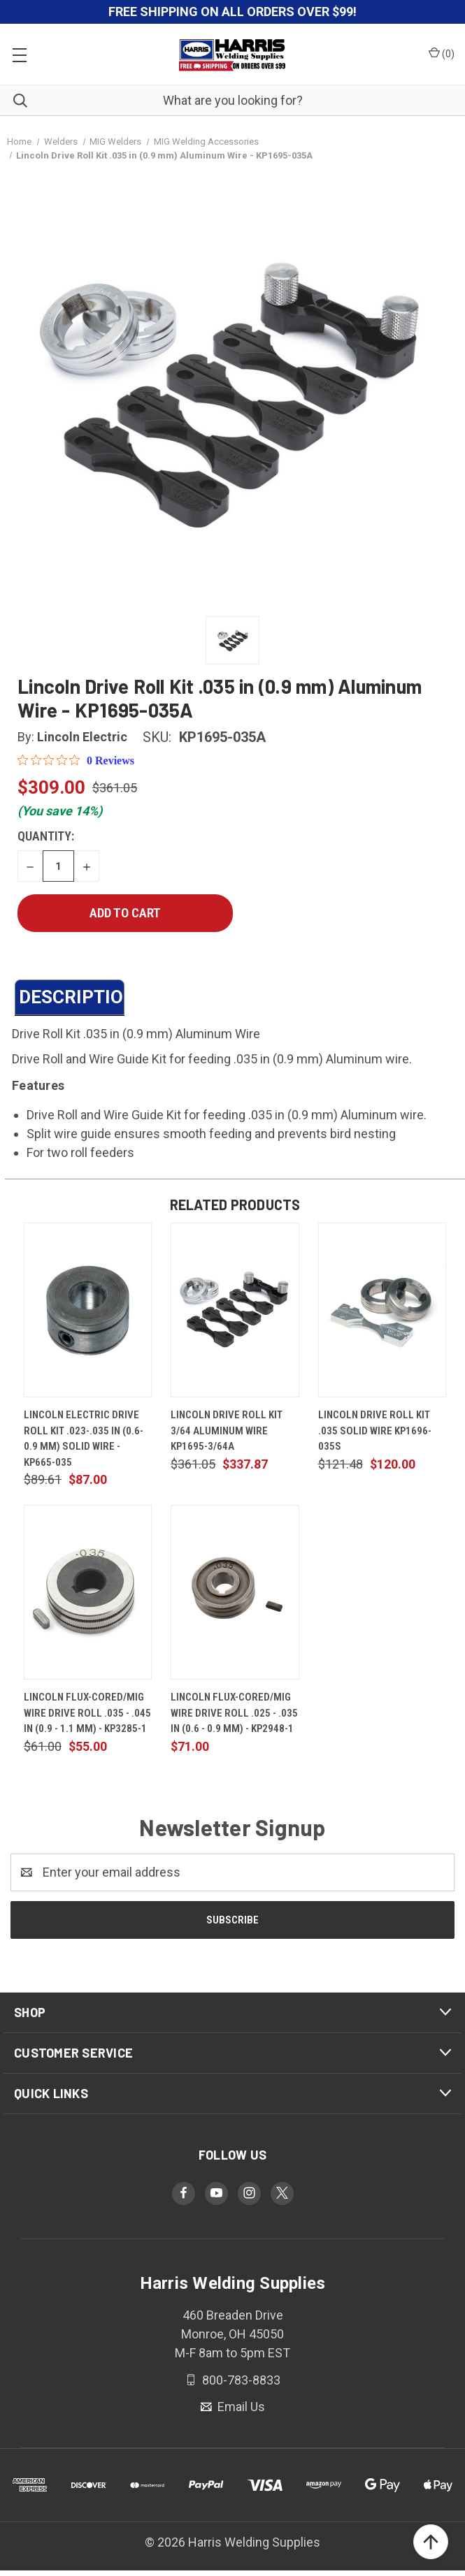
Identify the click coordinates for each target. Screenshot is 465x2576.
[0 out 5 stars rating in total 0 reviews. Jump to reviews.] (75, 760)
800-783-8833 (239, 2379)
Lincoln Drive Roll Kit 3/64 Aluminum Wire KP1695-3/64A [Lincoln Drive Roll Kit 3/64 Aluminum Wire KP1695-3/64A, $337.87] (226, 1431)
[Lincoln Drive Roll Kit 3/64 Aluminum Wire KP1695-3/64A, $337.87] (234, 1310)
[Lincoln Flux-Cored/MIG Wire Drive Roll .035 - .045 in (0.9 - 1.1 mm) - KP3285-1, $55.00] (88, 1592)
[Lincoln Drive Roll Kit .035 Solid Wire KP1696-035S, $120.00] (382, 1310)
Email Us (240, 2406)
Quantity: (45, 836)
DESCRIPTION (72, 997)
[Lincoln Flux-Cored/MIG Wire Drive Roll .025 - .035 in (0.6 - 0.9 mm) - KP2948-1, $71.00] (234, 1592)
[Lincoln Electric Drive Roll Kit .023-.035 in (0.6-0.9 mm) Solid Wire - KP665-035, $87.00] (88, 1310)
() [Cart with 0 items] (442, 53)
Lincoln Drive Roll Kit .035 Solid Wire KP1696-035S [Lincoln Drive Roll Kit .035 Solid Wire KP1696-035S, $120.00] (374, 1431)
